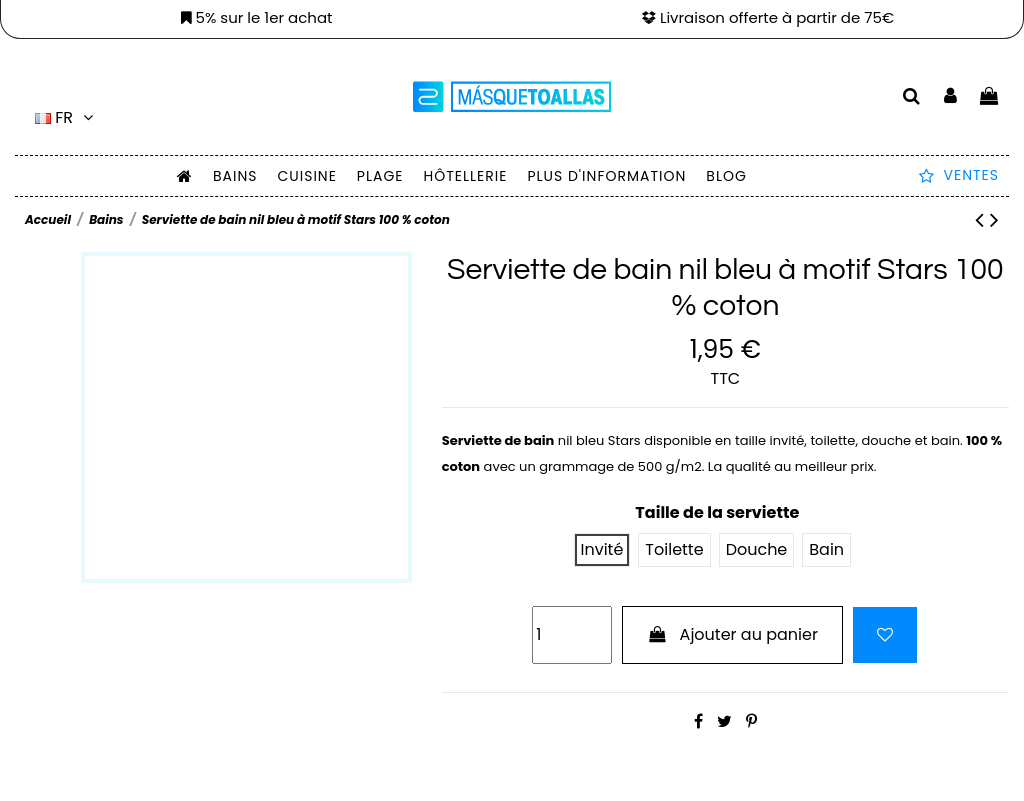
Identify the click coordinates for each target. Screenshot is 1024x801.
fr (66, 117)
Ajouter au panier (732, 634)
